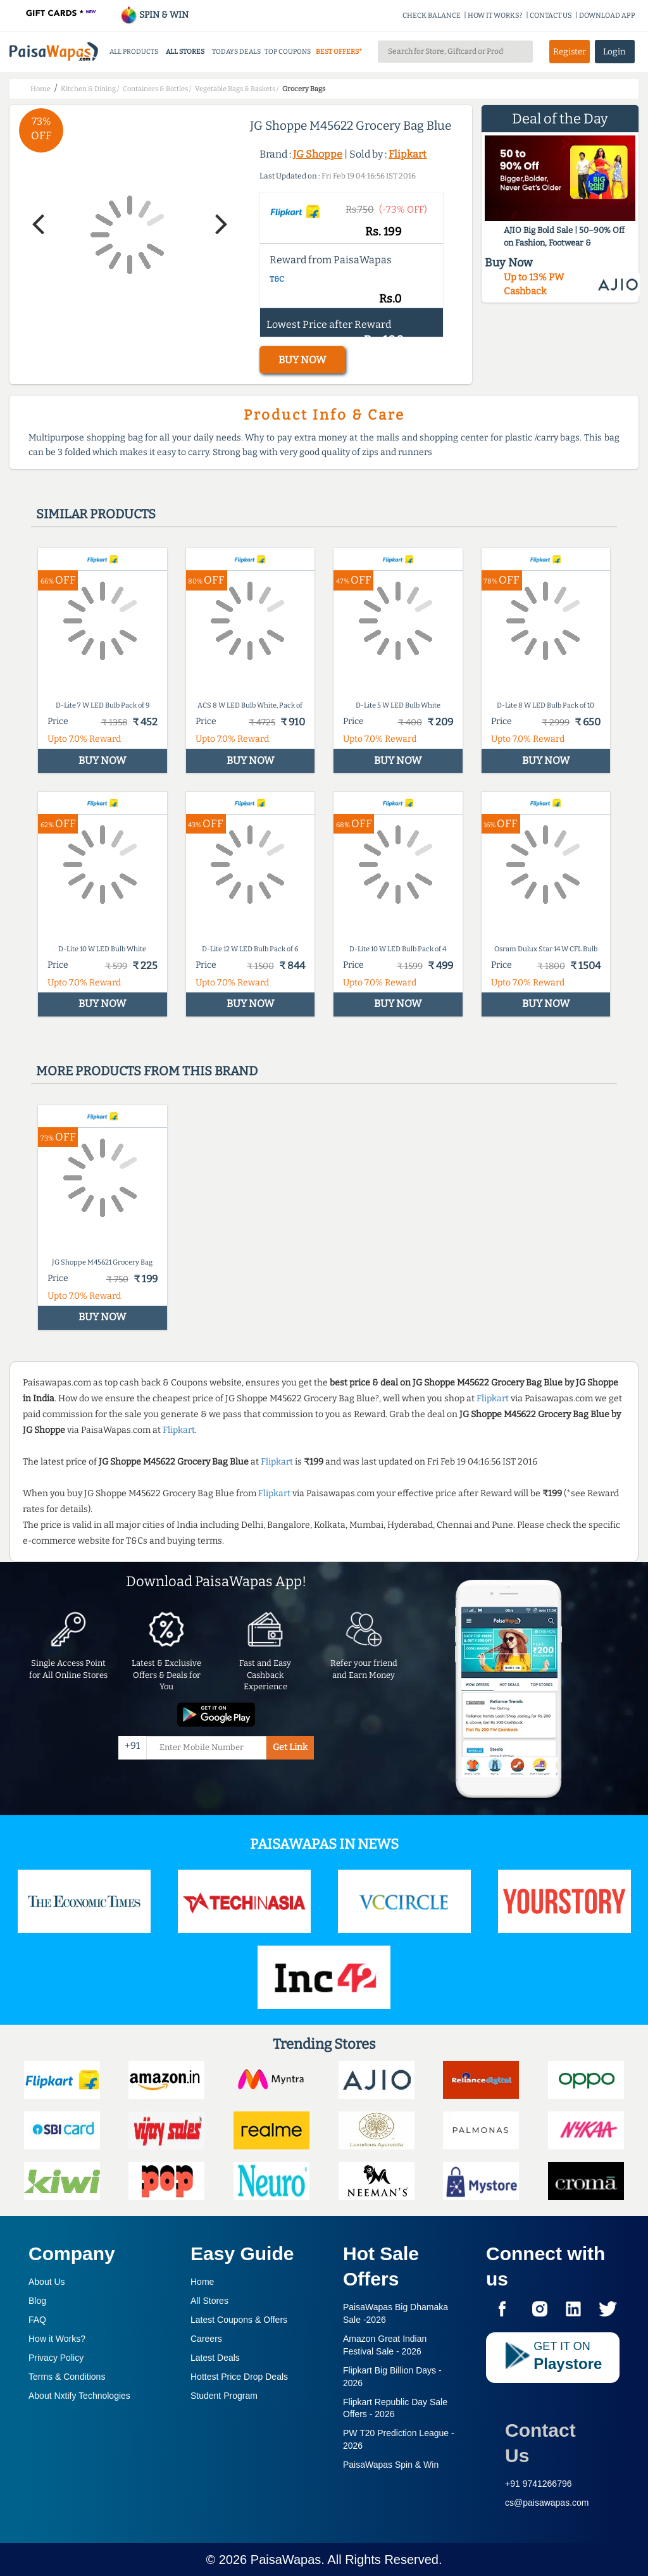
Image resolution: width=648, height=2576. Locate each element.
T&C (277, 279)
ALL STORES (185, 51)
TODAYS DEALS (236, 51)
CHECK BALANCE (431, 15)
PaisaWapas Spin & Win (391, 2465)
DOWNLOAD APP (607, 15)
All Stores (209, 2301)
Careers (206, 2339)
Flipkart (408, 154)
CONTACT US (551, 15)
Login (614, 51)
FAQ (37, 2320)
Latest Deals (215, 2358)
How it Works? (56, 2339)
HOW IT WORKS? (495, 15)
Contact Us (540, 2443)
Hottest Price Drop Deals (239, 2377)
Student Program (224, 2396)
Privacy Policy (56, 2358)
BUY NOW (302, 360)
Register (569, 51)
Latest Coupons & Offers (238, 2320)
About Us (46, 2282)
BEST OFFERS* (339, 51)
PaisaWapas (286, 2560)
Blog (37, 2301)
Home (202, 2282)
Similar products (96, 514)
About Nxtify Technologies (79, 2396)
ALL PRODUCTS (133, 51)
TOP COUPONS (288, 51)
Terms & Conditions (66, 2377)
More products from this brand (147, 1071)
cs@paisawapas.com (547, 2503)
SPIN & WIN (154, 14)
